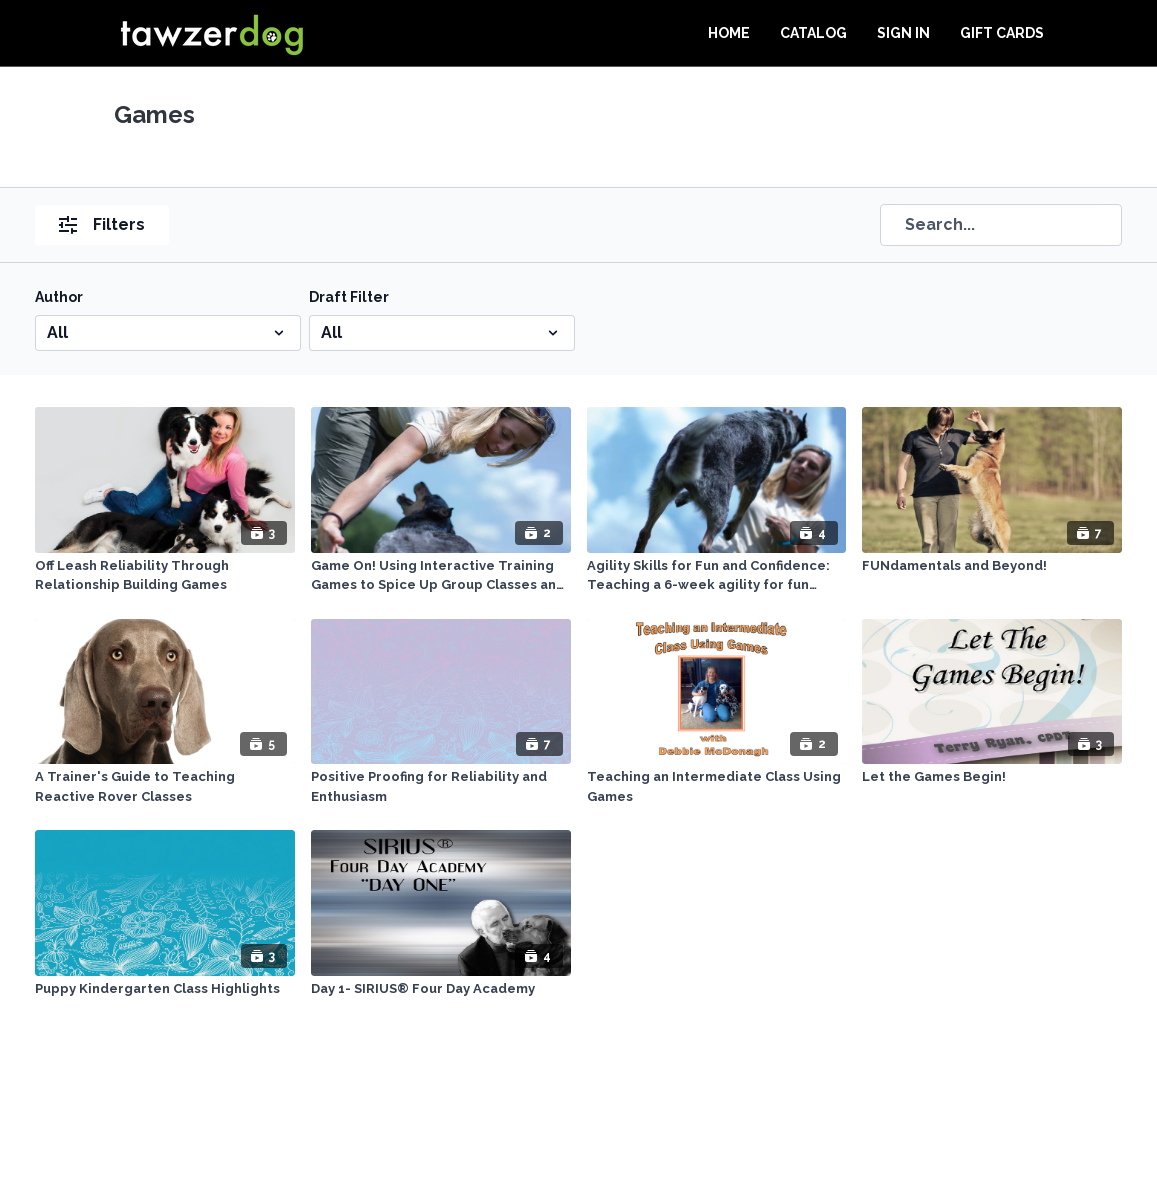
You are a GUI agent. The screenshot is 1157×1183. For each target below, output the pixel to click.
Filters (102, 224)
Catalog (813, 33)
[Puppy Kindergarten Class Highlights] (165, 989)
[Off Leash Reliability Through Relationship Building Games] (165, 575)
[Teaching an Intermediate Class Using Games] (717, 786)
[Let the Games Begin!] (992, 777)
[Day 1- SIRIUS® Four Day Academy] (441, 989)
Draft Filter (349, 297)
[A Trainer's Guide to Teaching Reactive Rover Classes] (165, 786)
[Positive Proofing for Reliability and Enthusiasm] (441, 786)
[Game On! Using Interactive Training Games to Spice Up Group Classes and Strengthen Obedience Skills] (441, 575)
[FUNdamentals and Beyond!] (992, 566)
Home (729, 33)
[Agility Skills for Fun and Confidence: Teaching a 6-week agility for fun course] (717, 575)
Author (59, 297)
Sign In (903, 33)
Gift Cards (1002, 33)
